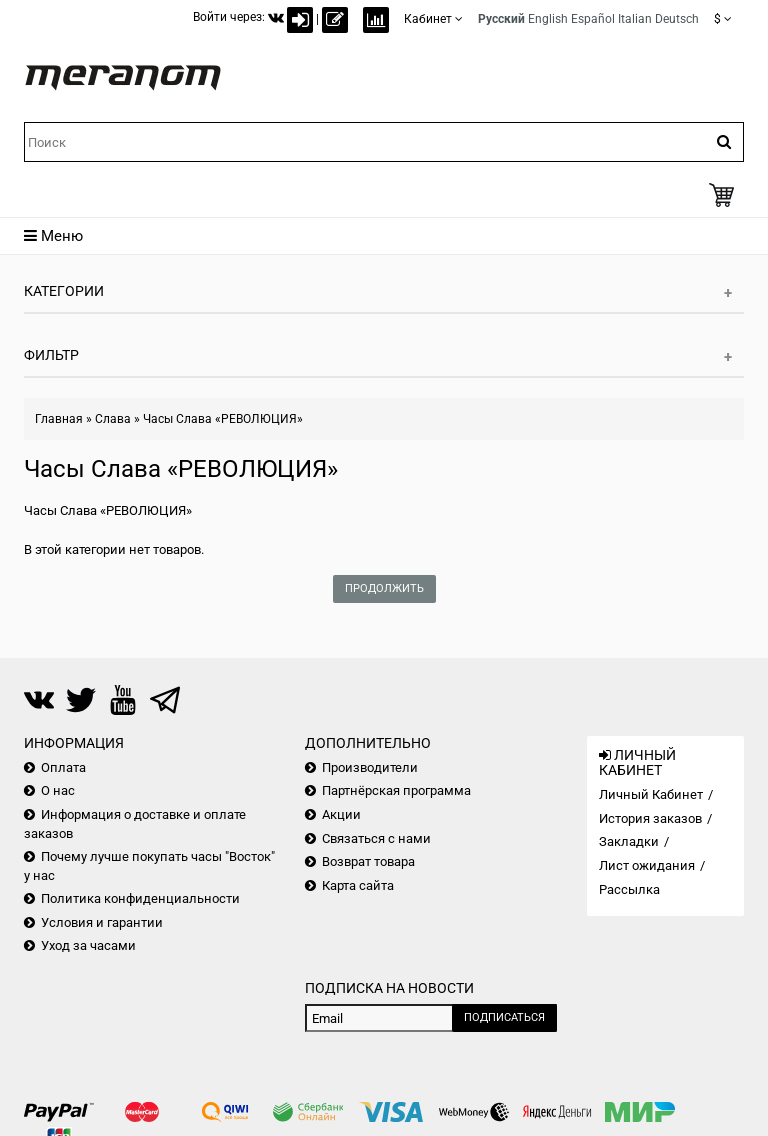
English (548, 19)
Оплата (63, 767)
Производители (370, 767)
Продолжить (384, 588)
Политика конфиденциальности (140, 898)
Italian (635, 19)
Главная (59, 419)
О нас (58, 790)
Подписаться (504, 1017)
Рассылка (629, 889)
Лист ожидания (647, 865)
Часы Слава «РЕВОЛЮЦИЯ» (223, 419)
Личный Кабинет (651, 794)
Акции (341, 814)
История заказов (650, 818)
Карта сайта (358, 885)
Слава (113, 419)
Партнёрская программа (396, 790)
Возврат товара (368, 861)
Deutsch (677, 19)
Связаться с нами (376, 838)
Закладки (629, 841)
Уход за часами (88, 945)
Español (593, 19)
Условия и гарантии (102, 922)
